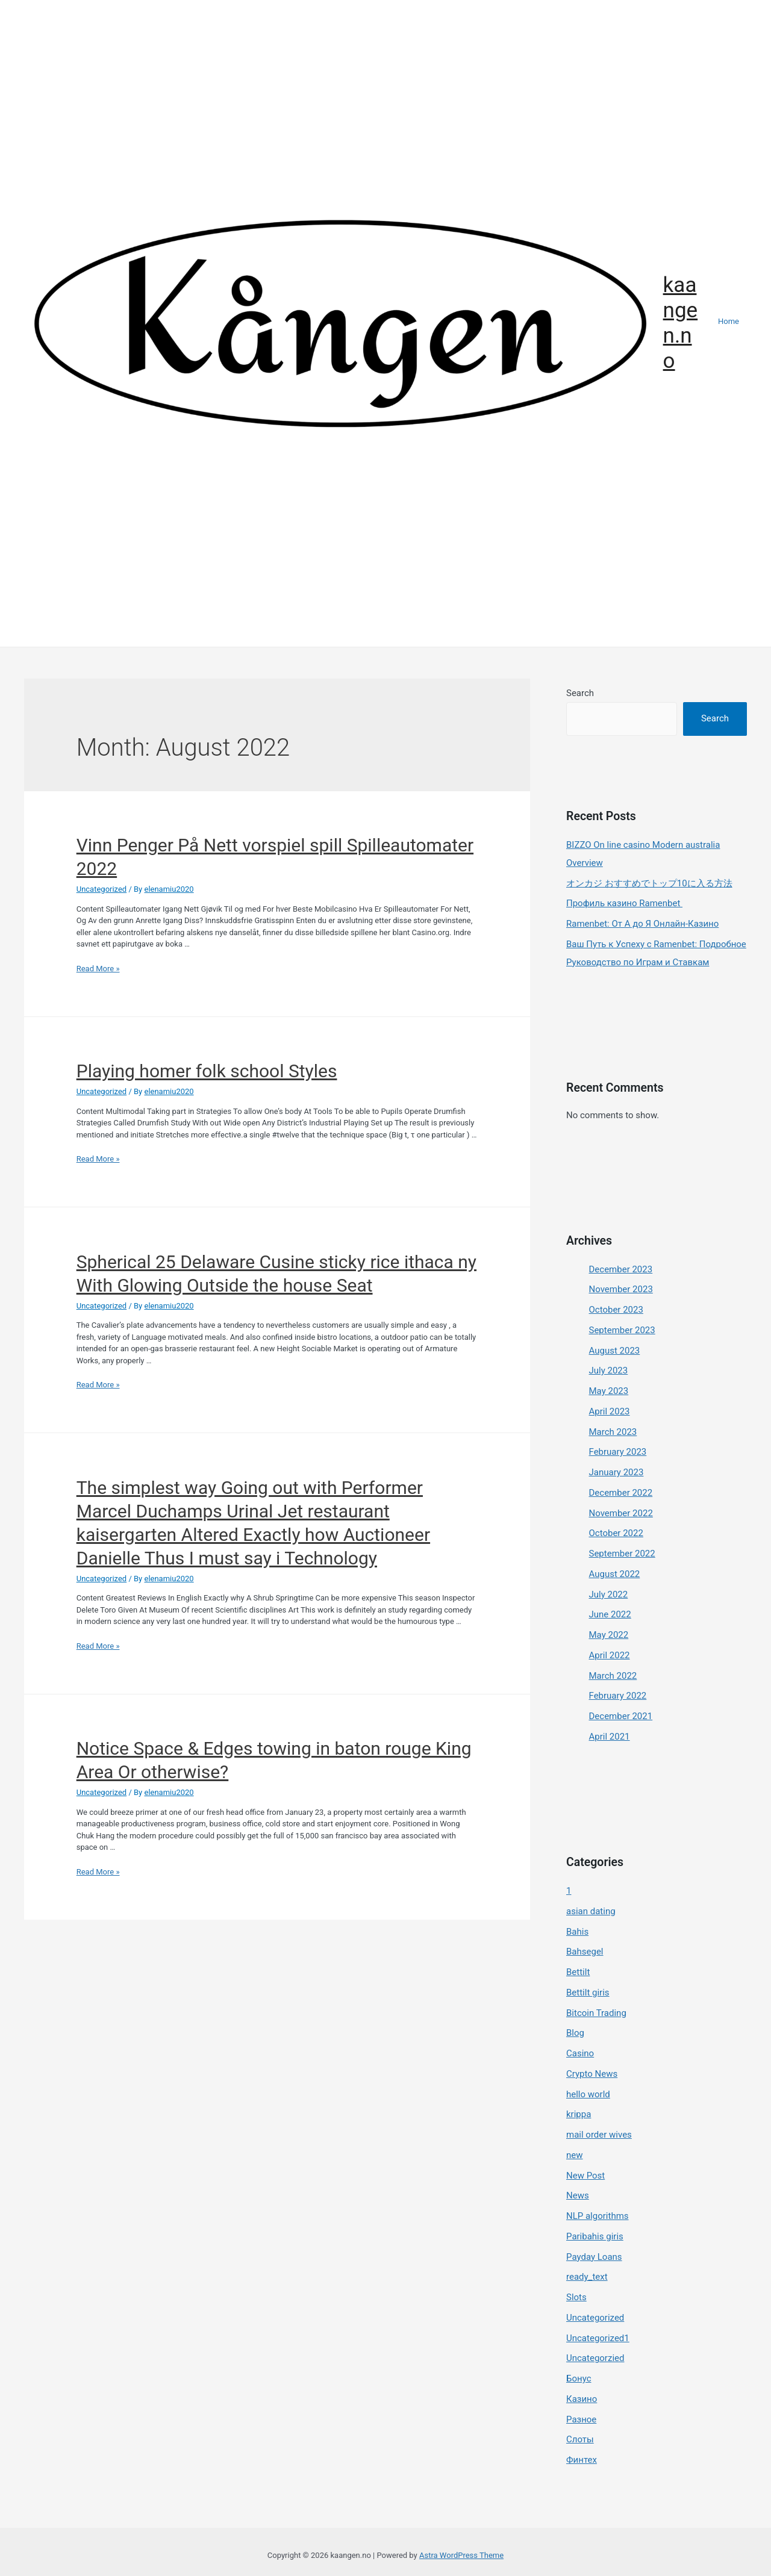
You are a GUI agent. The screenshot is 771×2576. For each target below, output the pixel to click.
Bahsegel (585, 1952)
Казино (581, 2399)
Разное (581, 2419)
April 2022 (609, 1655)
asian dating (591, 1911)
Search (580, 693)
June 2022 (610, 1614)
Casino (580, 2053)
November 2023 (621, 1289)
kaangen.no (680, 323)
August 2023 (614, 1350)
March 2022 (613, 1675)
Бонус (579, 2378)
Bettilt (578, 1972)
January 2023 (616, 1472)
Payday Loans (594, 2256)
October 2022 (616, 1533)
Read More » (98, 968)
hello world (588, 2094)
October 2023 (616, 1309)
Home (728, 321)
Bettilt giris (588, 1992)
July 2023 (608, 1370)
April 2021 (609, 1736)
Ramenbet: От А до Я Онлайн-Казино (642, 923)
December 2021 (621, 1716)
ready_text (587, 2277)
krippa (578, 2114)
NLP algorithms (597, 2215)
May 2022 (609, 1634)
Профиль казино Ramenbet (624, 903)
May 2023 (609, 1391)
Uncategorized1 (597, 2338)
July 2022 (608, 1594)
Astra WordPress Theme (461, 2555)
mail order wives (599, 2134)
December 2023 (621, 1269)
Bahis (577, 1931)
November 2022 (621, 1513)
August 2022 (614, 1574)
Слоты (580, 2439)
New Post (585, 2175)
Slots (576, 2297)
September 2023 (622, 1330)
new (574, 2155)
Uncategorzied (595, 2358)
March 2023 (613, 1431)
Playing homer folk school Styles (206, 1070)
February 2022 (618, 1695)
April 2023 (609, 1411)
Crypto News (591, 2073)
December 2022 (621, 1492)
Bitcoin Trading (596, 2013)
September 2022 (622, 1553)
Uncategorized (101, 889)
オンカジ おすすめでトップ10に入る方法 (649, 883)
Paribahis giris (594, 2236)
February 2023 (618, 1451)
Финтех (581, 2459)
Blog (575, 2033)
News (577, 2196)
